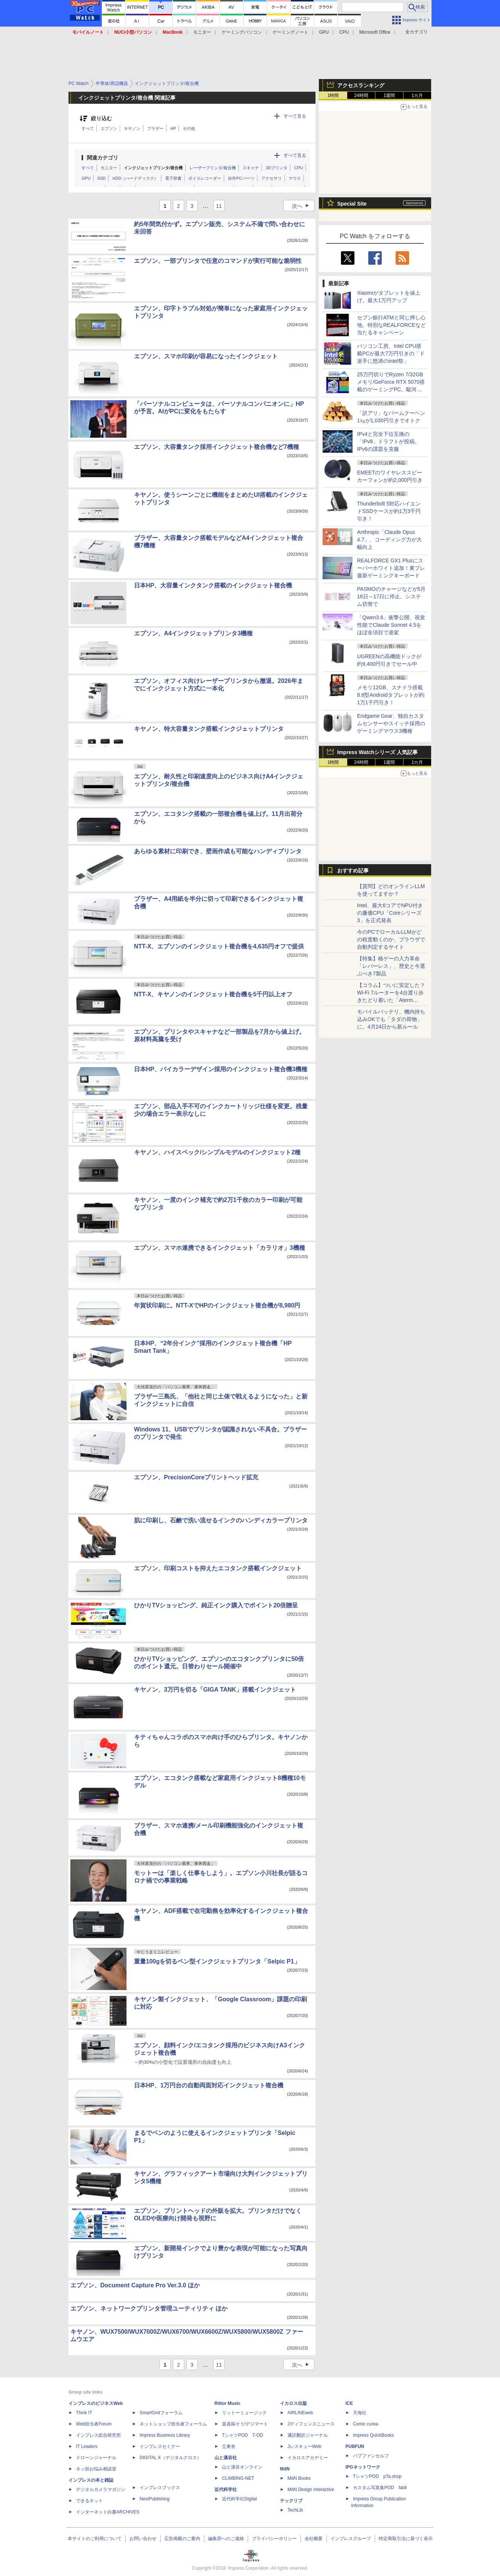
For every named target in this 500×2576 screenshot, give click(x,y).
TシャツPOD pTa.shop (377, 2476)
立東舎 (228, 2446)
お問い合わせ (142, 2538)
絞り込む (101, 118)
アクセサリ (271, 178)
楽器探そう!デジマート (245, 2424)
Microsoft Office (374, 32)
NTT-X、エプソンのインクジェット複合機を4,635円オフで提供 (219, 946)
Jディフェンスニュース (311, 2424)
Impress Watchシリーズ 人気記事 (377, 752)
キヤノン (132, 128)
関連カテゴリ (102, 157)
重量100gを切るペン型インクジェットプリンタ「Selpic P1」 (217, 1961)
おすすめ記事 (353, 871)
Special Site (352, 204)
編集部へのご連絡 (226, 2538)
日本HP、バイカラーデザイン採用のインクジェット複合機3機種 (220, 1069)
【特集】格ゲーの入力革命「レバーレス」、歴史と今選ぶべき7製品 (391, 966)
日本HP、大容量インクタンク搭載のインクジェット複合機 (213, 585)
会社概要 (314, 2538)
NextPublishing (155, 2498)
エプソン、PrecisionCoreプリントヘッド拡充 (196, 1477)
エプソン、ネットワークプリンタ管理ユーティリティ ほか (149, 2308)
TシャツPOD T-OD (242, 2435)
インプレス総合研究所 (98, 2435)
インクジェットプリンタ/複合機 (153, 167)
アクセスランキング (360, 85)
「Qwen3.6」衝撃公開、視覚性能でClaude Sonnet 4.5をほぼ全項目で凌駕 (391, 624)
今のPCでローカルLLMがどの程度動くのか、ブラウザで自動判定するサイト (391, 939)
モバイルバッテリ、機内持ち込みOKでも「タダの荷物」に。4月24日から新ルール (391, 1019)
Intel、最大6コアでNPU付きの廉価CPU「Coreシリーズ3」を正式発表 (390, 912)
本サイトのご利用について (95, 2538)
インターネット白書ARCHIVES (107, 2512)
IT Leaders (86, 2446)
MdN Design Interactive (310, 2489)
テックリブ (291, 2500)
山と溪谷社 (225, 2457)
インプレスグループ (350, 2538)
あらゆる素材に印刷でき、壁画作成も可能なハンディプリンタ (218, 851)
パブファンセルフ (371, 2455)
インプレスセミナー (160, 2446)
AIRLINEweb (300, 2412)
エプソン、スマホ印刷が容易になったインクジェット (206, 356)
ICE (349, 2403)
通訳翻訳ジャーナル (307, 2435)
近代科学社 (225, 2489)
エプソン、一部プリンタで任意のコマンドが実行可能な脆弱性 (218, 261)
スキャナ (251, 167)
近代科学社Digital (239, 2498)
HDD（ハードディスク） (135, 178)
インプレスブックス (160, 2487)
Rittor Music (227, 2403)
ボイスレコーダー (204, 178)
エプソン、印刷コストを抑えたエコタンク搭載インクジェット (218, 1568)
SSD (101, 178)
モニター (202, 32)
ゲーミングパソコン (242, 32)
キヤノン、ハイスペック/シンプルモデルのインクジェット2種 (217, 1152)
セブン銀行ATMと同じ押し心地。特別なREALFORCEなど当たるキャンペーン (391, 325)
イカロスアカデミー (307, 2457)
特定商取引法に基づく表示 (406, 2538)
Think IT (84, 2412)
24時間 (361, 95)
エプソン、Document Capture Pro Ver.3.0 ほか (135, 2285)
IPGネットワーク (362, 2467)
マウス (295, 178)
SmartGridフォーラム (161, 2412)
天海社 (359, 2412)
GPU (324, 32)
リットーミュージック (244, 2412)
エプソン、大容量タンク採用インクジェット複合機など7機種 (216, 447)
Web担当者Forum (94, 2424)
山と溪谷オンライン (242, 2467)
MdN (285, 2469)
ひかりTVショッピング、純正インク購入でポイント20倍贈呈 (216, 1605)
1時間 (333, 95)
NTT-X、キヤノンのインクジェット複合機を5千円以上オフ (213, 994)
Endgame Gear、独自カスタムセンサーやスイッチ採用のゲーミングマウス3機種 (391, 723)
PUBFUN (354, 2446)
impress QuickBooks (373, 2435)
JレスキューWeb (304, 2446)
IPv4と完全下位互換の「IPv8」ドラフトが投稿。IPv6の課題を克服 (388, 441)
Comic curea (365, 2424)
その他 (189, 128)
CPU (344, 32)
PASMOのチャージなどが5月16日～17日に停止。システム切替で (391, 596)
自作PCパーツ (241, 178)
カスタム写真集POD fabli (380, 2487)
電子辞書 (173, 178)
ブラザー (155, 128)
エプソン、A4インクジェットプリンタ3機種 (193, 633)
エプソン (109, 128)
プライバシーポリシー (274, 2538)
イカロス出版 (293, 2403)
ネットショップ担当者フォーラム (173, 2424)
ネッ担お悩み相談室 (96, 2469)
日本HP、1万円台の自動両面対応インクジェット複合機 (208, 2085)
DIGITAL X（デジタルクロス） (170, 2457)
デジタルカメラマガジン (100, 2489)
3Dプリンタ (276, 167)
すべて (88, 128)
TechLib (295, 2510)
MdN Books (299, 2478)
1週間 (389, 95)
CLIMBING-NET (238, 2478)
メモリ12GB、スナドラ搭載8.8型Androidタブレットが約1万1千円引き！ (390, 694)
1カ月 (417, 95)
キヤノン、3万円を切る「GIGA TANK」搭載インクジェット (215, 1689)
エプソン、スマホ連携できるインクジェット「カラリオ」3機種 (219, 1248)
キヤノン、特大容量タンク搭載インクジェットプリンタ (209, 729)
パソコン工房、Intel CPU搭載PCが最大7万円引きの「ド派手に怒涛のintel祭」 (391, 353)
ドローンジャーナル (96, 2457)
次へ (303, 206)
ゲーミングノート (290, 32)
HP (173, 128)
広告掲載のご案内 (182, 2538)
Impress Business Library (165, 2435)
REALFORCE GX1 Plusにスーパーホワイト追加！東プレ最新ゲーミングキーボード (391, 568)
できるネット (89, 2500)
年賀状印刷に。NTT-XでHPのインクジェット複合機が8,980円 (217, 1305)
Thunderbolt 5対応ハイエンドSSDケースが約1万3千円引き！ (389, 511)
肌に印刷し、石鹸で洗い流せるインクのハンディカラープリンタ (221, 1520)
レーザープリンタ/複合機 (212, 167)
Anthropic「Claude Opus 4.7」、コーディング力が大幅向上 (389, 539)
